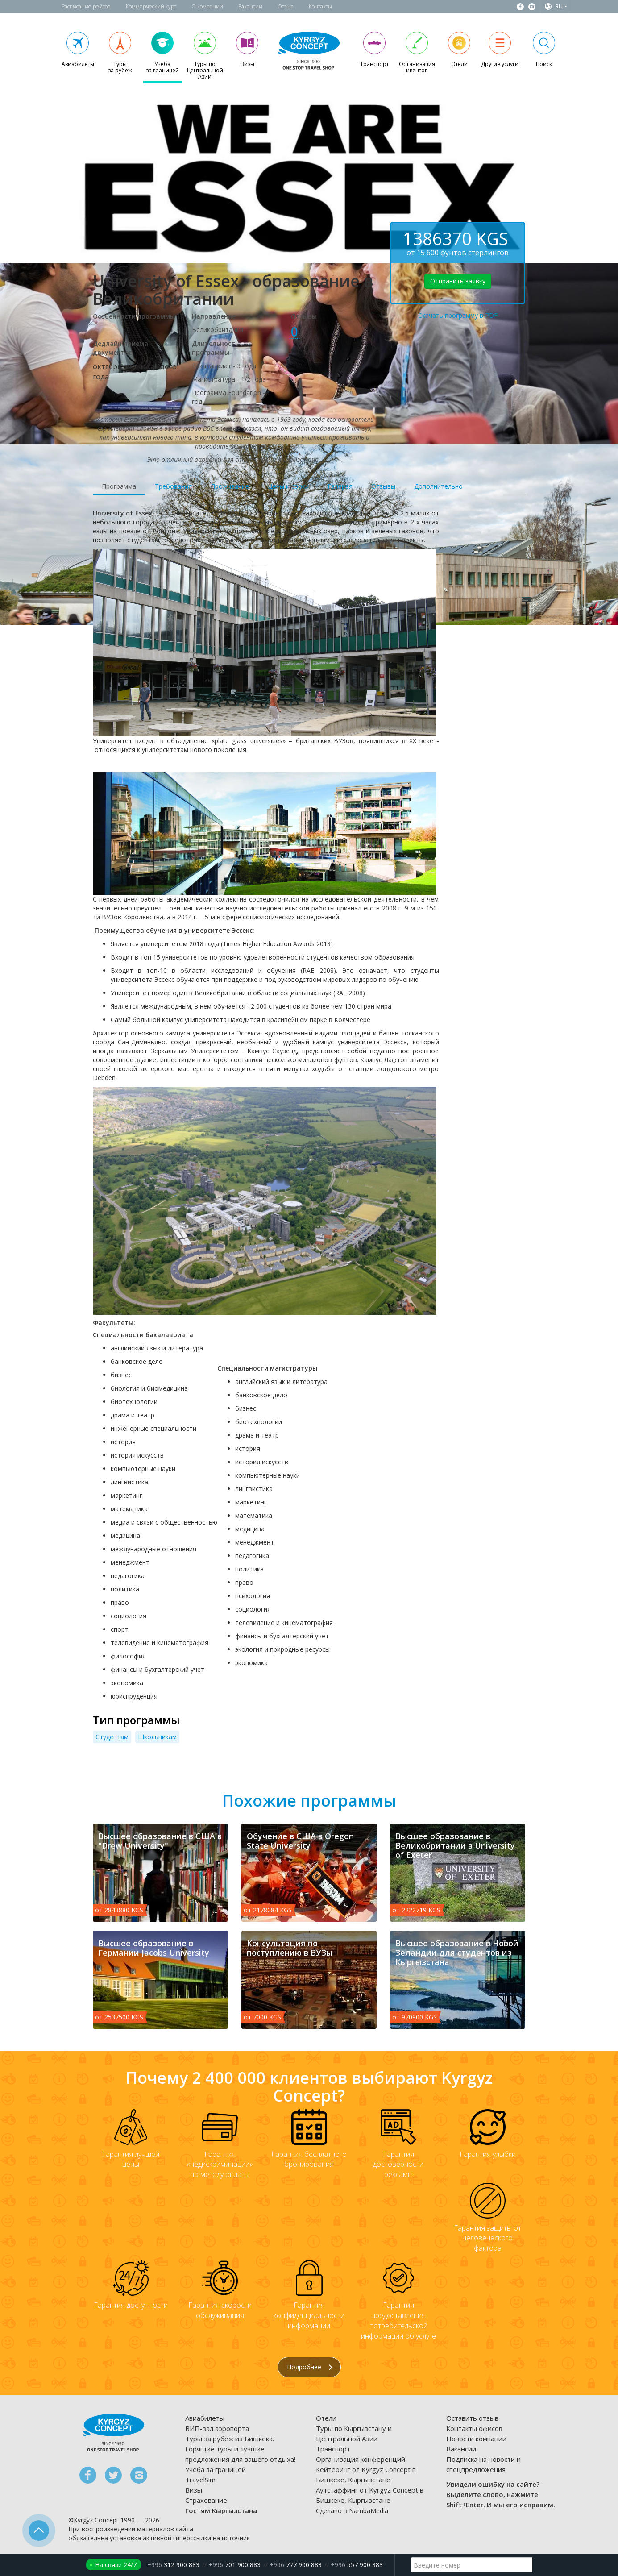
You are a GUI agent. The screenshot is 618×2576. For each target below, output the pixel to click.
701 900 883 (234, 2564)
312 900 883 (173, 2564)
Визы (193, 2489)
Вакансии (250, 6)
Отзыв (286, 6)
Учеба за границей (215, 2469)
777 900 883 (296, 2564)
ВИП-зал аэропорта (217, 2428)
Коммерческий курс (151, 6)
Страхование (206, 2500)
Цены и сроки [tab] (288, 486)
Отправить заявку (457, 281)
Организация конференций (360, 2459)
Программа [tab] (119, 486)
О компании (207, 6)
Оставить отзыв (472, 2418)
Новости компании (476, 2438)
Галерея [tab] (340, 486)
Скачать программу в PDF (458, 315)
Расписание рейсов (86, 6)
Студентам (112, 1737)
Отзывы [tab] (383, 486)
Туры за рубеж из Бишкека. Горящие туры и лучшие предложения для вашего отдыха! (240, 2449)
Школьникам (157, 1737)
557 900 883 (357, 2564)
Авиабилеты (204, 2418)
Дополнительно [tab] (438, 486)
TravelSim (200, 2479)
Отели (326, 2418)
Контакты (320, 6)
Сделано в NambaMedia (352, 2510)
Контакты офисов (474, 2428)
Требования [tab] (173, 486)
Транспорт (333, 2448)
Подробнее (309, 2367)
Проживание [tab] (230, 486)
